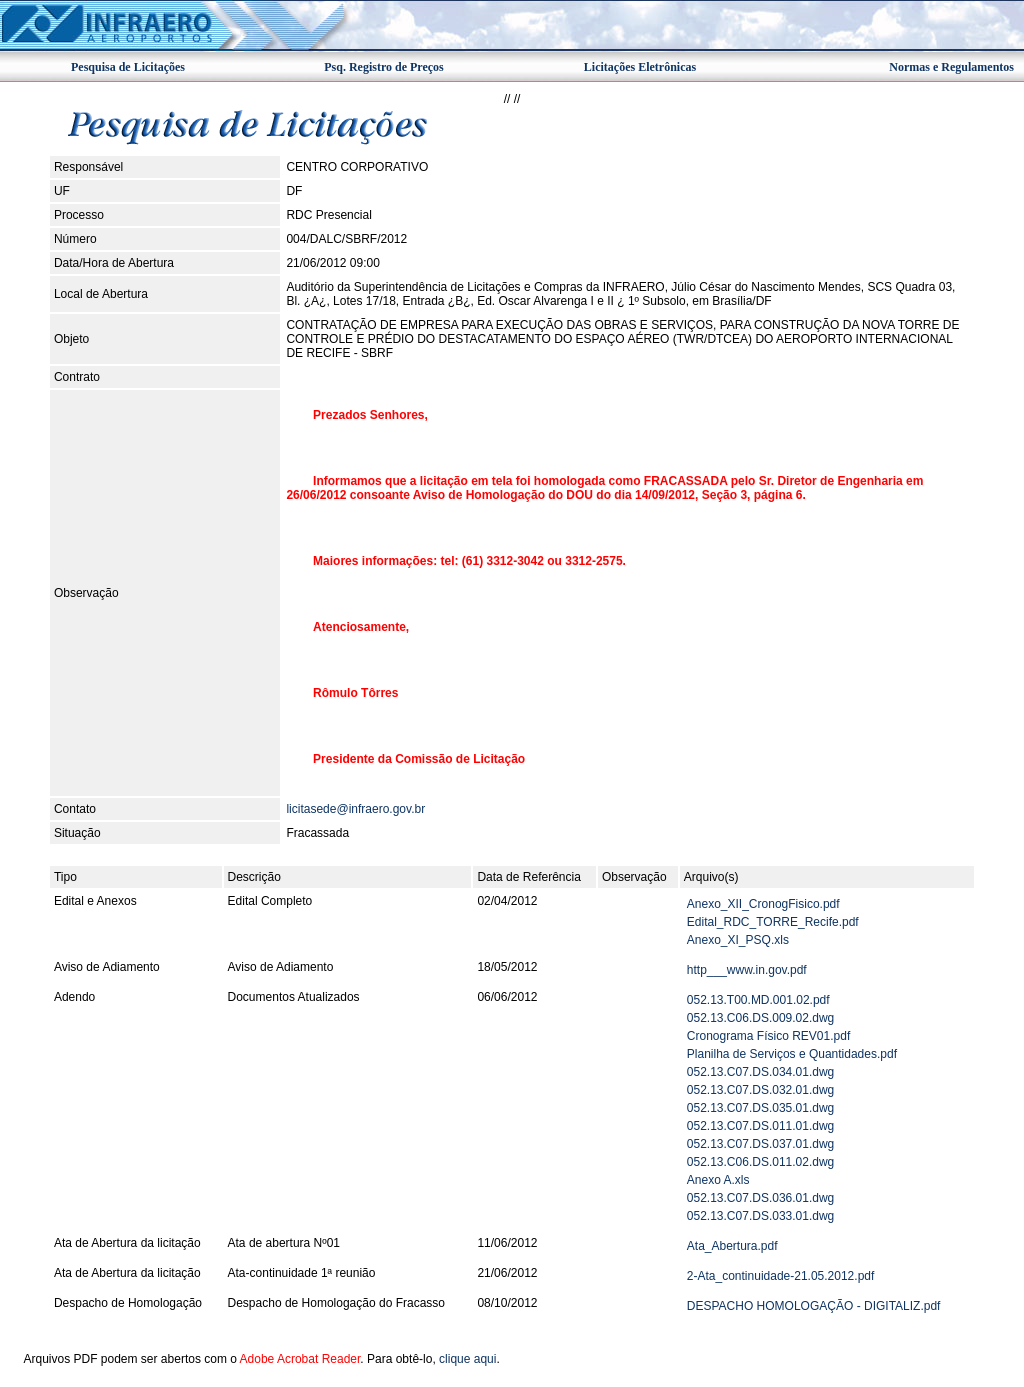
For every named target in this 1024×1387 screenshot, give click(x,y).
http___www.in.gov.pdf (747, 970)
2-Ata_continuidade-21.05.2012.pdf (780, 1276)
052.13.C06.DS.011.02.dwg (760, 1162)
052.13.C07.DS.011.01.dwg (760, 1126)
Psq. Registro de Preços (384, 67)
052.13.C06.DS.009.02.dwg (760, 1018)
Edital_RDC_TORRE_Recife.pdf (773, 922)
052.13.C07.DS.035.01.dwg (760, 1108)
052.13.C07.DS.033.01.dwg (760, 1216)
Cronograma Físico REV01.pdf (768, 1036)
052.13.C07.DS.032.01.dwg (760, 1090)
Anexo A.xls (718, 1180)
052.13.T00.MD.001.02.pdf (758, 1000)
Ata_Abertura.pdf (732, 1246)
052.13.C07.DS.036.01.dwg (760, 1198)
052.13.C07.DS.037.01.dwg (760, 1144)
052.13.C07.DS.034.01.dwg (760, 1072)
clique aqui (467, 1359)
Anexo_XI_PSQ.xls (738, 940)
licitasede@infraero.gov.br (355, 809)
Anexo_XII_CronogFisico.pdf (763, 904)
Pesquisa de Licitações (128, 67)
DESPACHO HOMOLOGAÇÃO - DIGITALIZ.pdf (814, 1306)
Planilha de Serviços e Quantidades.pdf (792, 1054)
